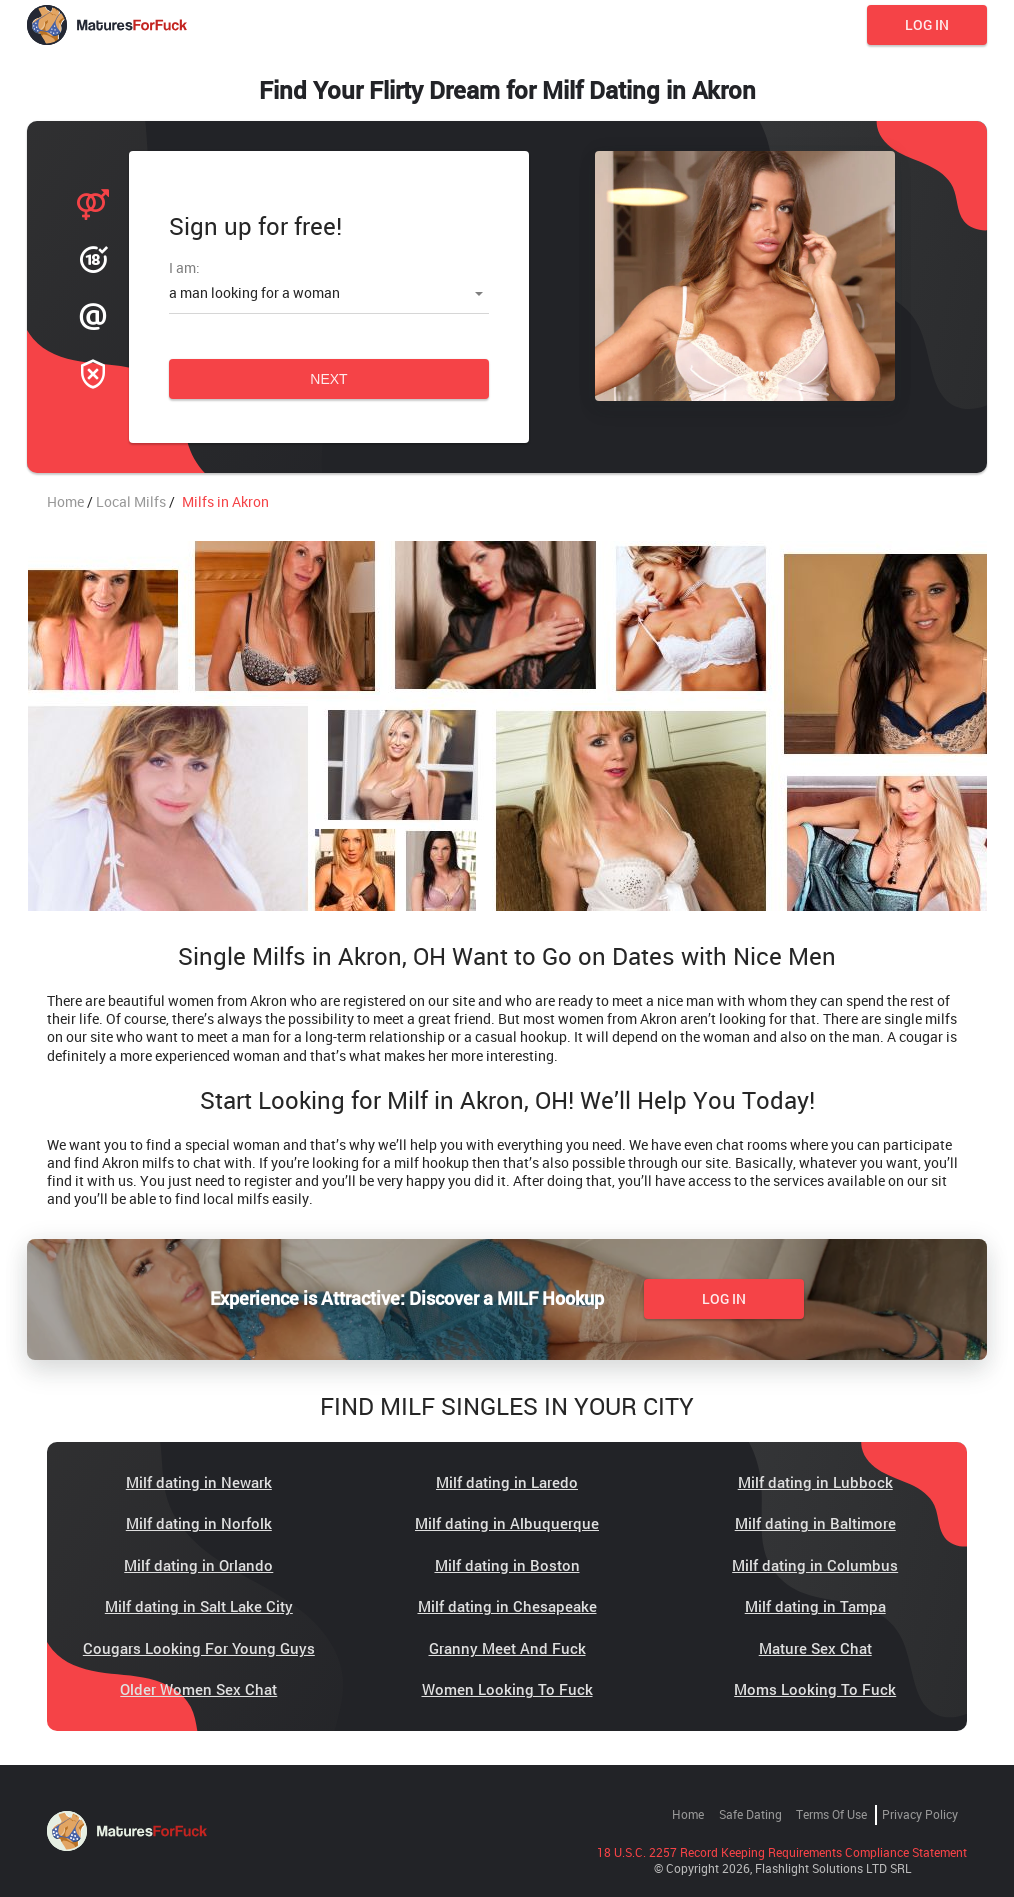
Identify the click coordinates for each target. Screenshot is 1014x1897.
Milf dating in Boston (507, 1565)
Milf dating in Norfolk (199, 1523)
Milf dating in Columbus (815, 1565)
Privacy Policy (920, 1814)
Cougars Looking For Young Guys (199, 1648)
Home (688, 1814)
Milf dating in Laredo (507, 1482)
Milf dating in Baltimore (815, 1523)
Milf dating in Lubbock (815, 1482)
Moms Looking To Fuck (815, 1689)
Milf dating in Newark (199, 1482)
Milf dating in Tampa (815, 1606)
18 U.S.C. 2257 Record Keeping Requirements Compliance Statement (782, 1852)
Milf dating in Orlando (198, 1565)
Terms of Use (831, 1814)
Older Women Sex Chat (198, 1689)
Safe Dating (750, 1814)
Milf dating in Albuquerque (507, 1523)
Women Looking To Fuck (507, 1689)
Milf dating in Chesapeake (507, 1606)
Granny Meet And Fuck (507, 1648)
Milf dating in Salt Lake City (199, 1606)
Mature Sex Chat (815, 1648)
